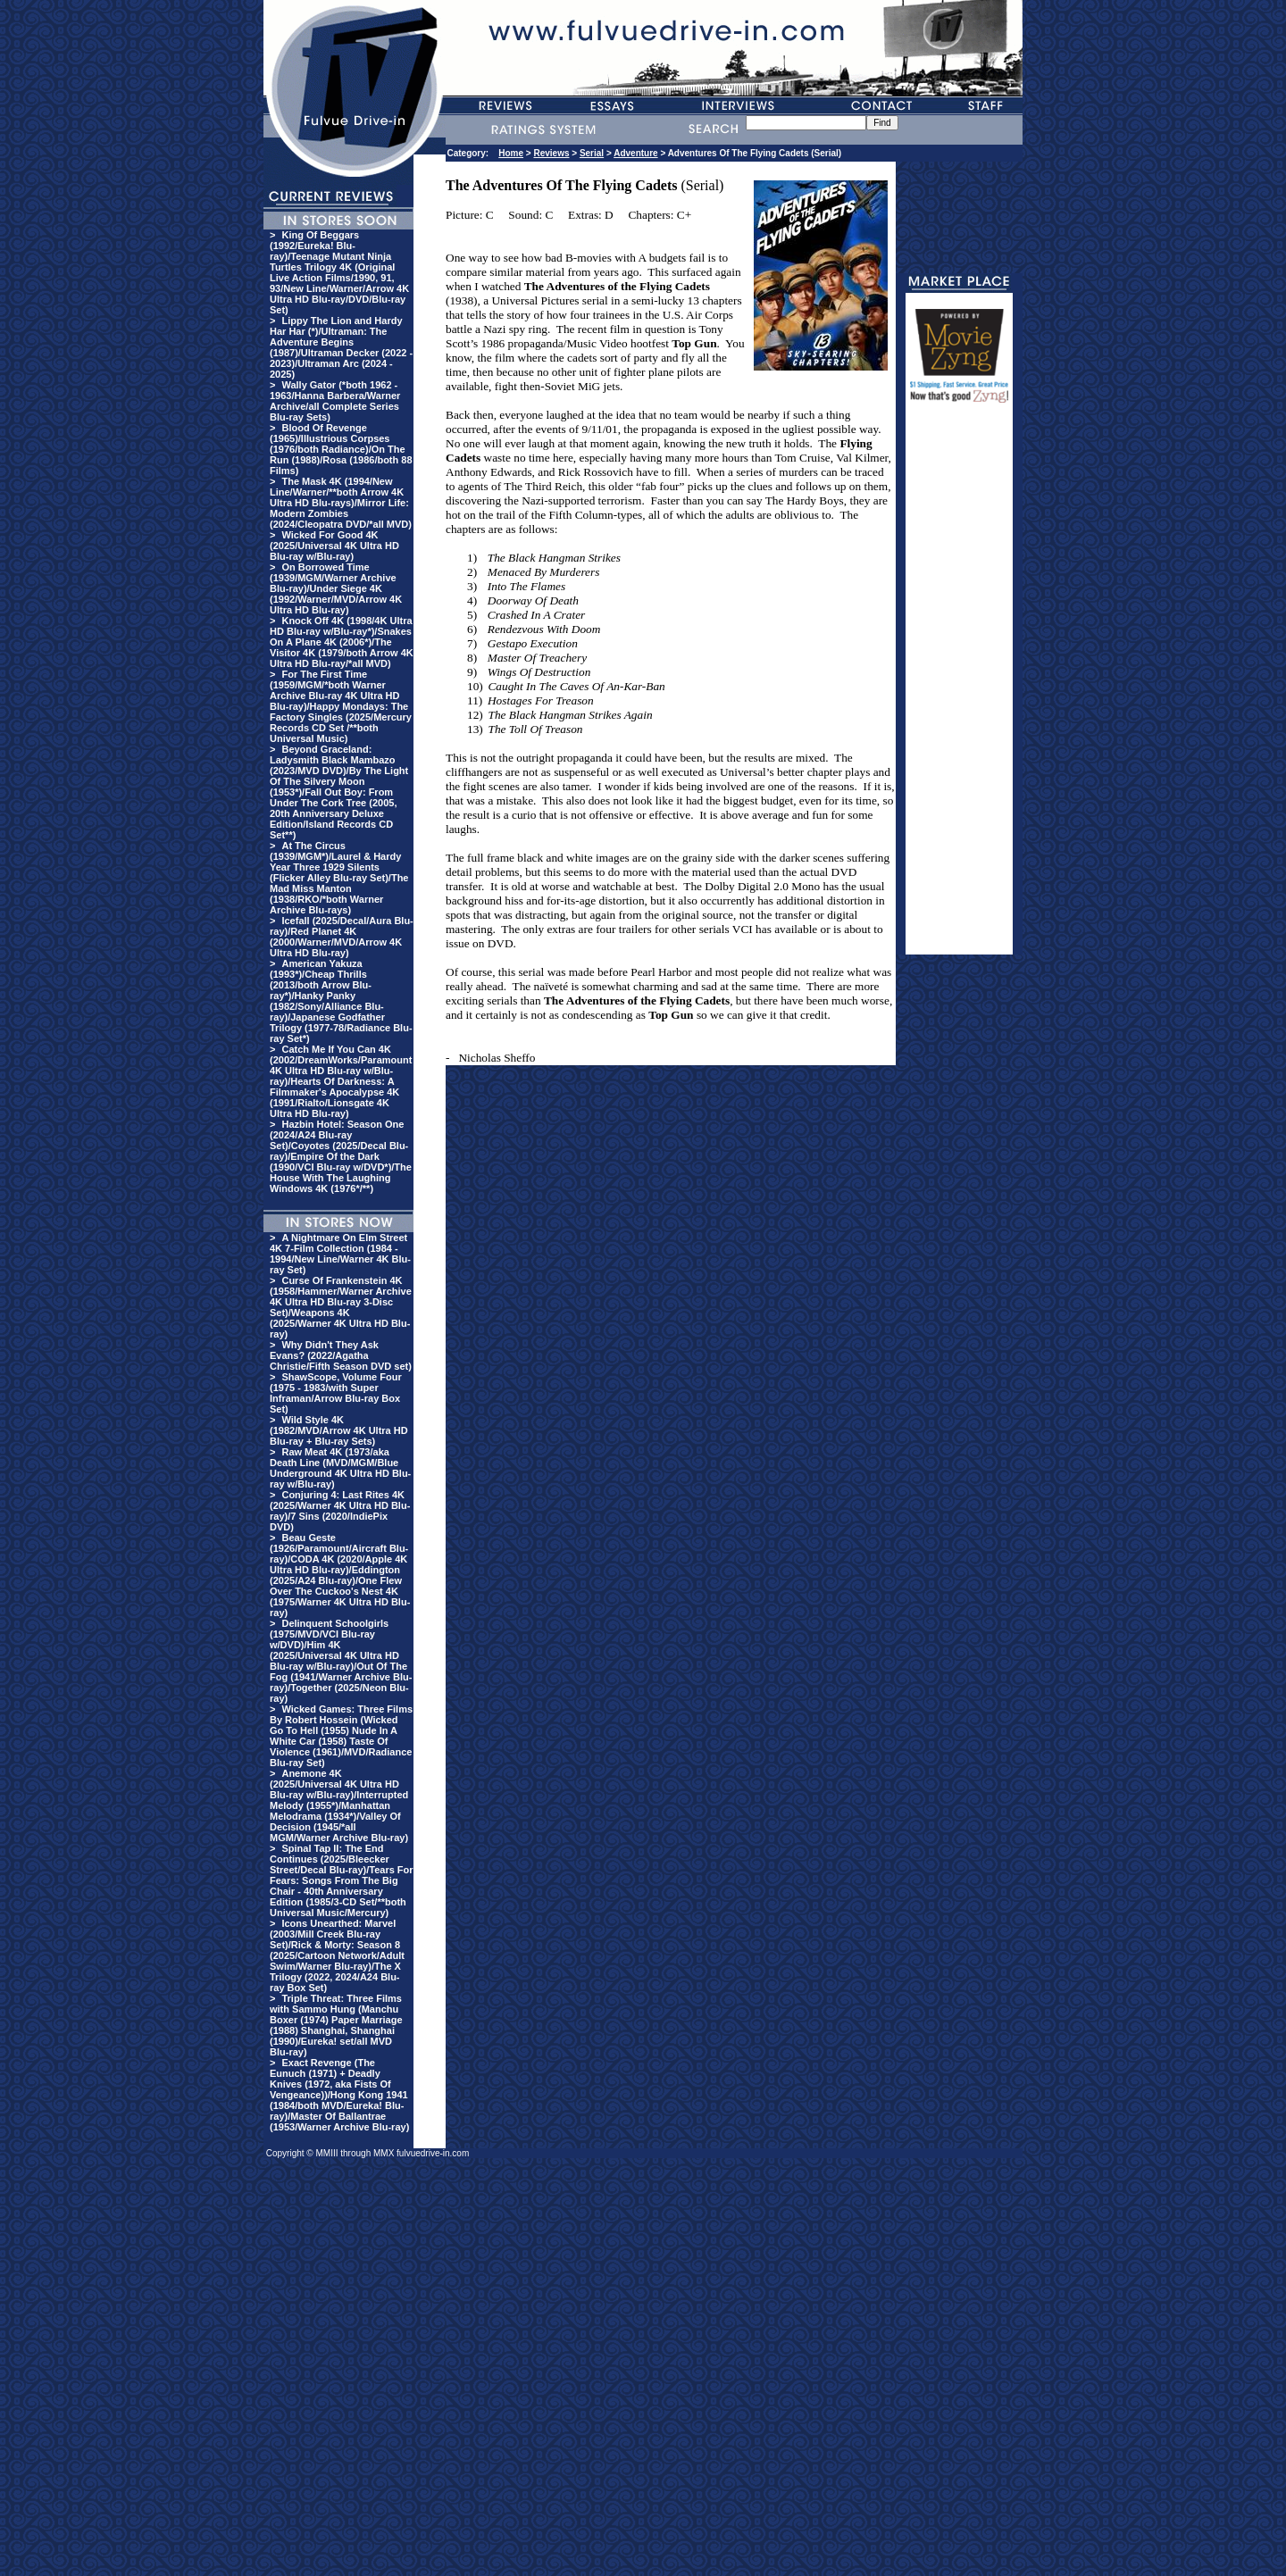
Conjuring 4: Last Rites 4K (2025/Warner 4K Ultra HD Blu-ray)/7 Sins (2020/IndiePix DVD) (340, 1510)
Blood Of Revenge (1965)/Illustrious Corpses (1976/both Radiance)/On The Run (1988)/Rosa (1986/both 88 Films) (341, 449)
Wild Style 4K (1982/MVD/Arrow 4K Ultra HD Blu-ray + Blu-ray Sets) (339, 1430)
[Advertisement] (959, 687)
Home (510, 153)
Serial (592, 153)
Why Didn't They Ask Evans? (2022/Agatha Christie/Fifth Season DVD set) (341, 1355)
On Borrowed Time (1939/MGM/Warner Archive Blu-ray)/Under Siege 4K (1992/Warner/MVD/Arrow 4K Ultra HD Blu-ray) (336, 588)
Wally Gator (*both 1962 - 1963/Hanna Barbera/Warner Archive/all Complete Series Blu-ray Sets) (335, 400)
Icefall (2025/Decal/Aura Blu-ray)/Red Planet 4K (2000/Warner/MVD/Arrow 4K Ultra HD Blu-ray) (341, 936)
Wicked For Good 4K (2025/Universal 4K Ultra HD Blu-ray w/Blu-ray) (334, 545)
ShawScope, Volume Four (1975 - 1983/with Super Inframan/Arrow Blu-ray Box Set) (336, 1392)
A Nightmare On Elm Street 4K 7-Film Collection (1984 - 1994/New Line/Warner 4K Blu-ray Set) (340, 1253)
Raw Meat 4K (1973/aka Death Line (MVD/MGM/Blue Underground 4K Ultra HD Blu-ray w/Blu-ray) (340, 1467)
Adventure (635, 153)
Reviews (551, 153)
